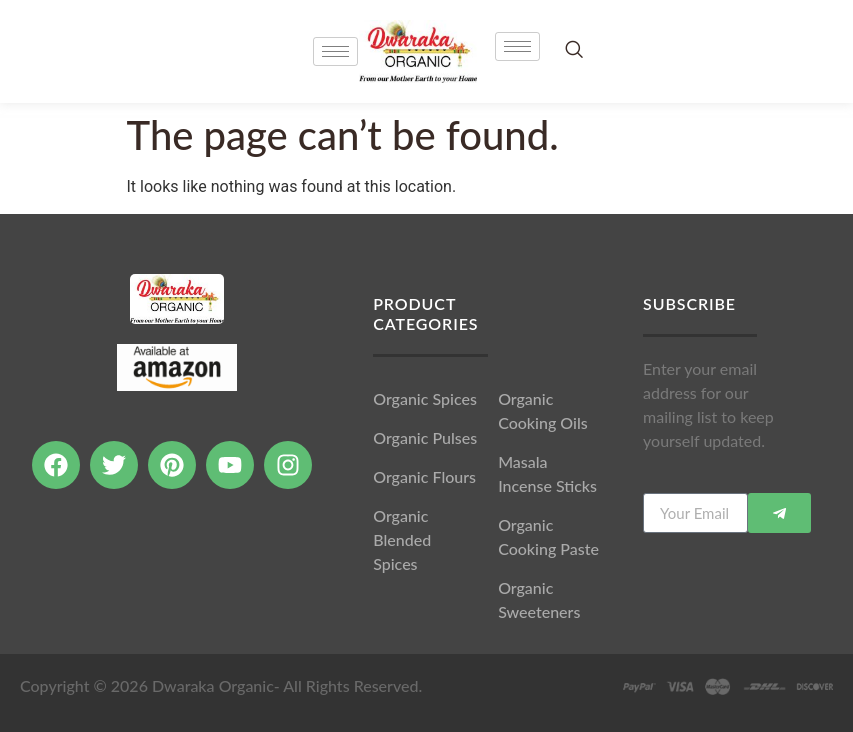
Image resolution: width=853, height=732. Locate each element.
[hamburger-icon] (517, 46)
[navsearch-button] (574, 50)
